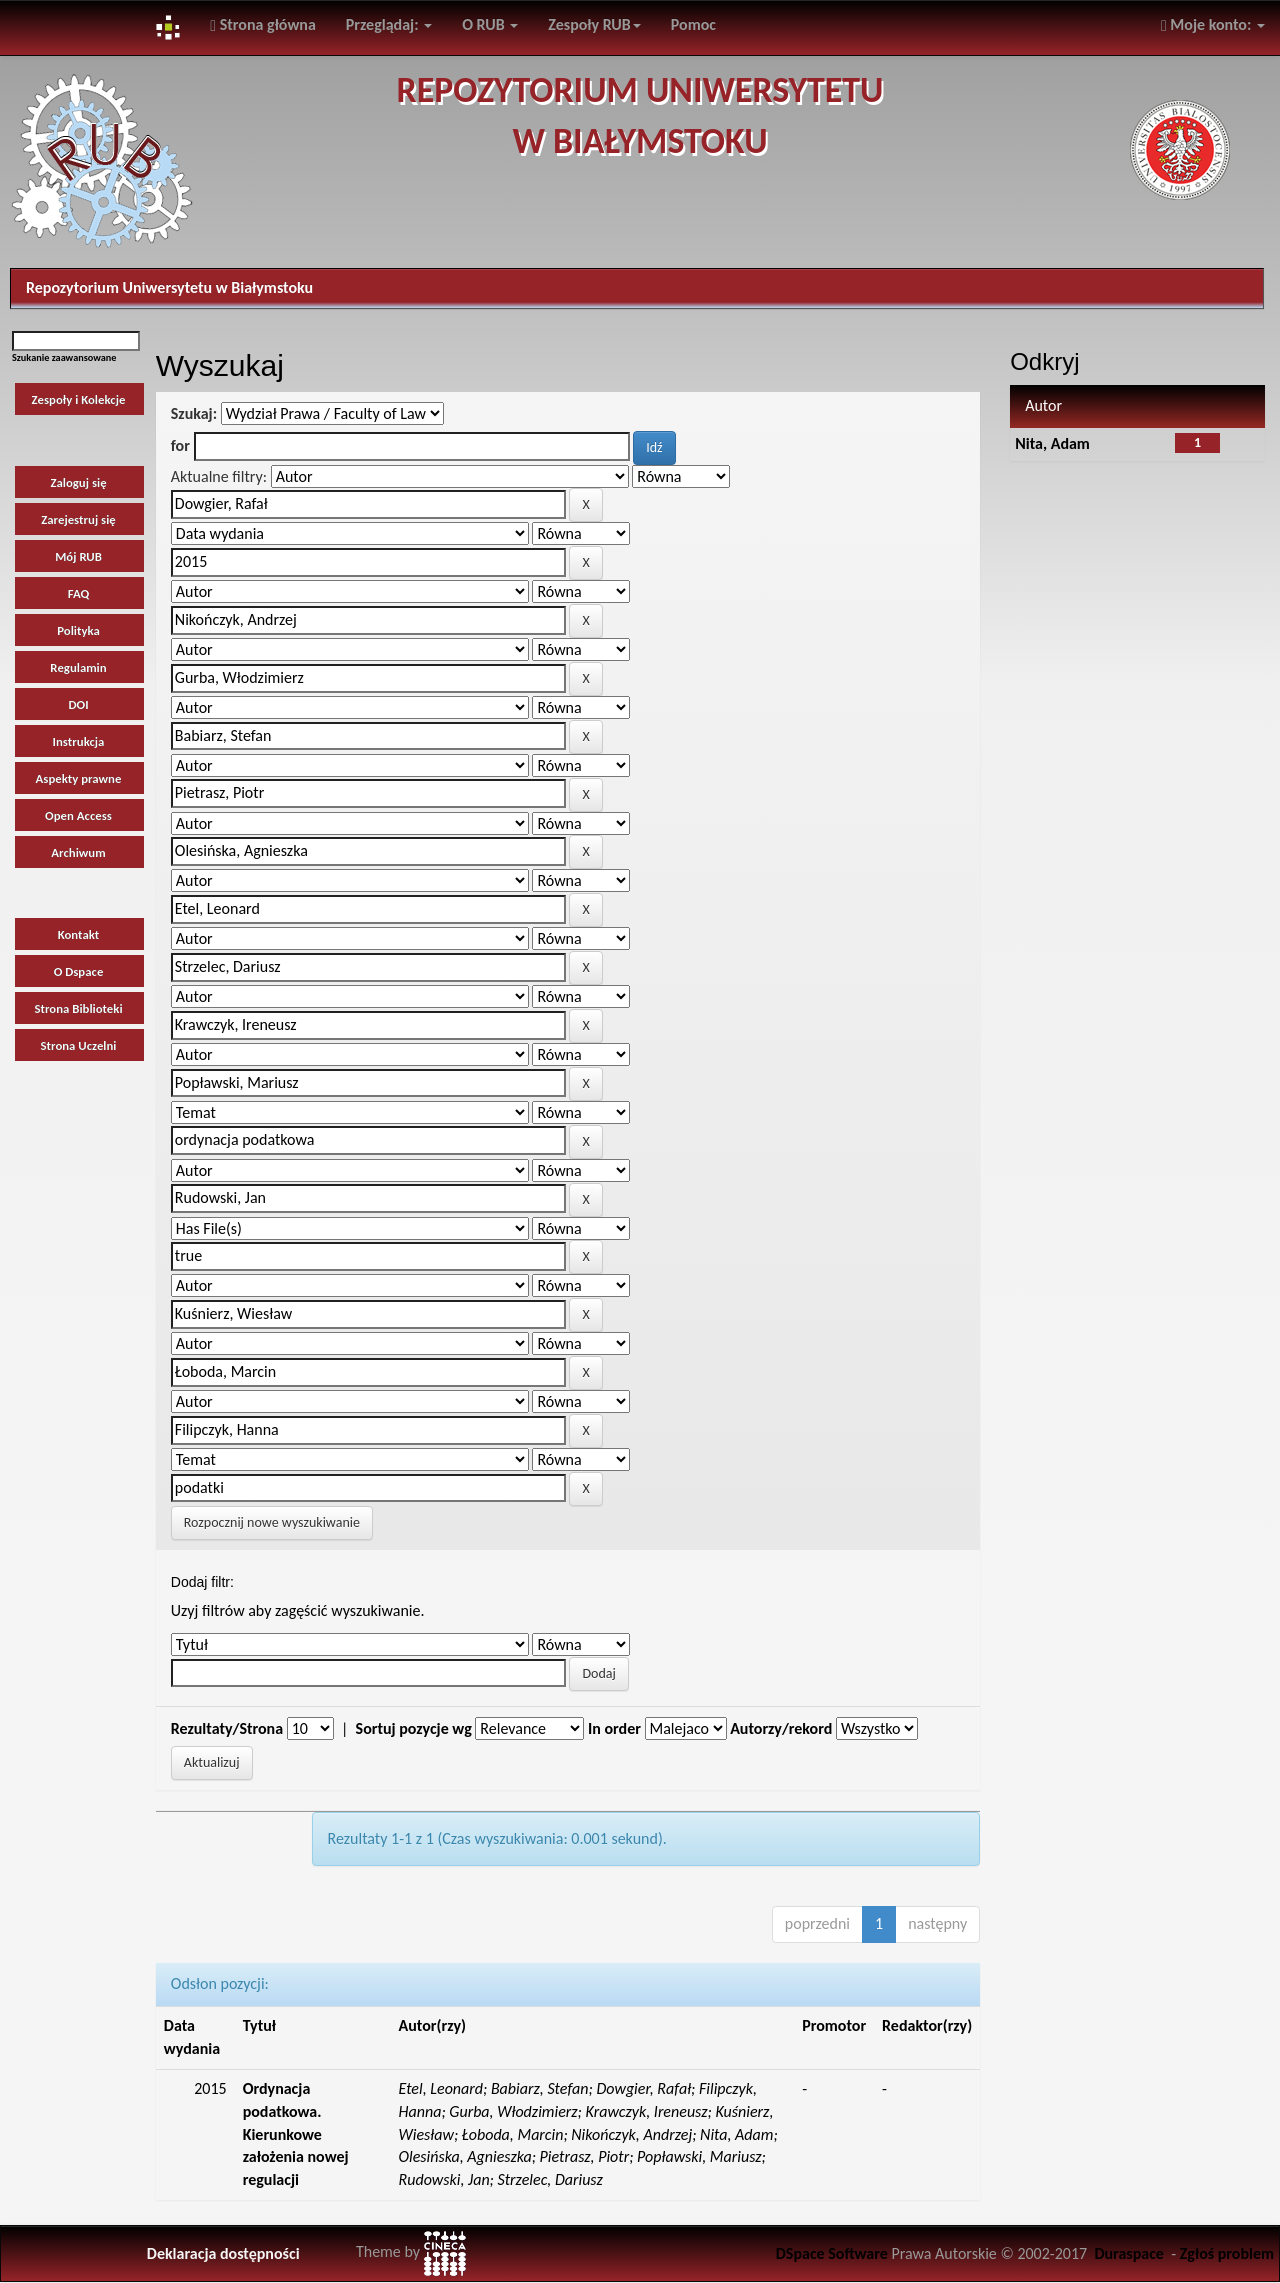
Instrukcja (79, 741)
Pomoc (693, 24)
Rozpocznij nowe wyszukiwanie (272, 1522)
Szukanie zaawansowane (64, 357)
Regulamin (78, 667)
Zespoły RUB (594, 24)
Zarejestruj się (78, 519)
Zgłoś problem (1227, 2253)
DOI (78, 704)
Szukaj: (194, 413)
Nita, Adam (1052, 443)
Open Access (78, 815)
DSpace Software (832, 2253)
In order (614, 1728)
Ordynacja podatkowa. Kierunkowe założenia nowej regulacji (296, 2134)
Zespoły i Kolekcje (79, 399)
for (180, 445)
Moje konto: (1213, 24)
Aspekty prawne (79, 778)
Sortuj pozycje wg (414, 1728)
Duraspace (1129, 2253)
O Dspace (79, 971)
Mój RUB (78, 556)
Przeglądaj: (389, 24)
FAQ (79, 593)
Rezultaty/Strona (227, 1728)
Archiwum (78, 852)
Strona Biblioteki (78, 1008)
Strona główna (263, 24)
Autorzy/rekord (781, 1728)
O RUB (490, 24)
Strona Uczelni (79, 1045)
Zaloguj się (78, 482)
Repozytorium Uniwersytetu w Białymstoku (169, 287)
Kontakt (79, 934)
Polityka (78, 630)
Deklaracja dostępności (223, 2253)
